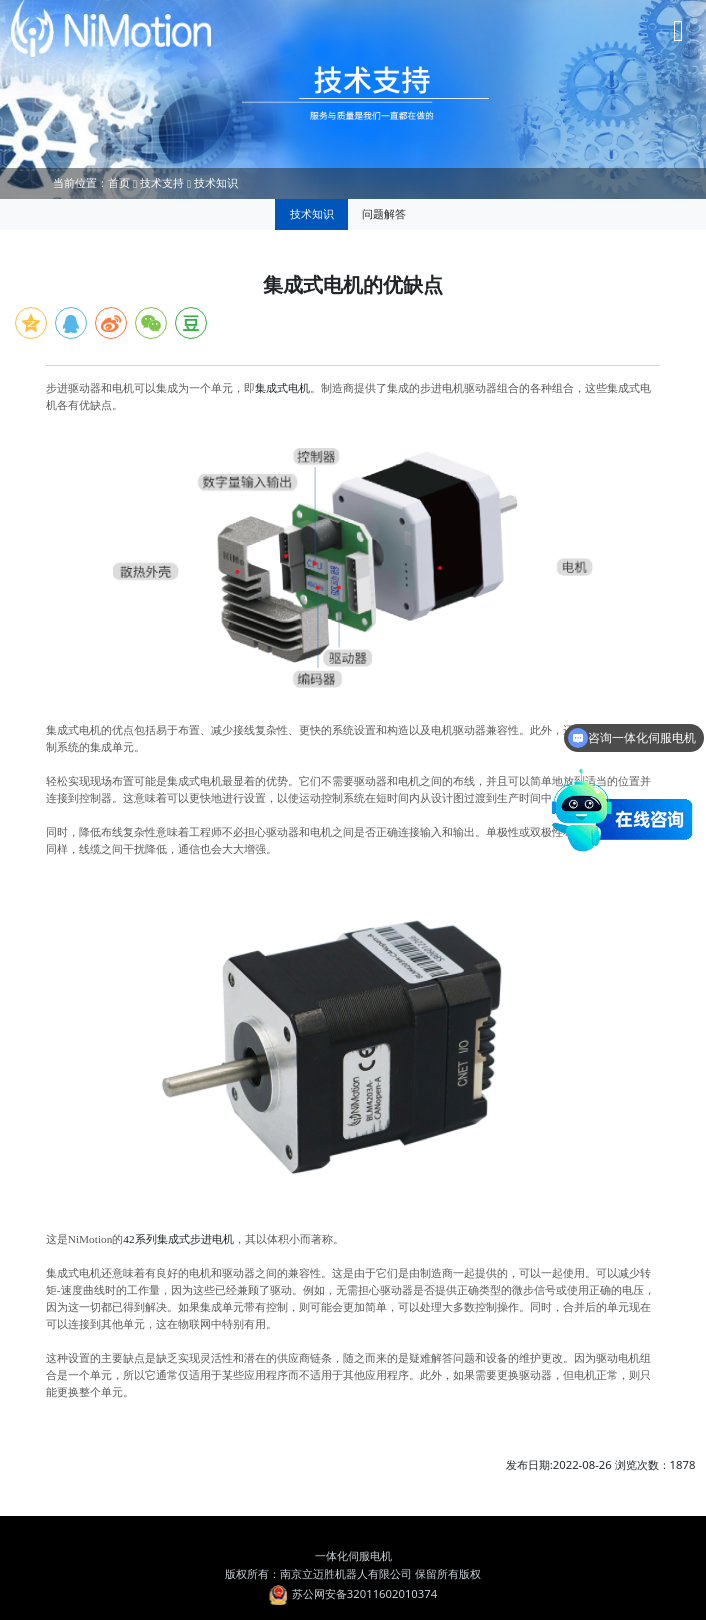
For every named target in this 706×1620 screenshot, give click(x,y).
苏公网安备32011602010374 (353, 1593)
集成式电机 (282, 388)
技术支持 (162, 182)
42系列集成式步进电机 (178, 1239)
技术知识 (216, 182)
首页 (119, 182)
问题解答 (384, 213)
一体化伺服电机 (353, 1555)
